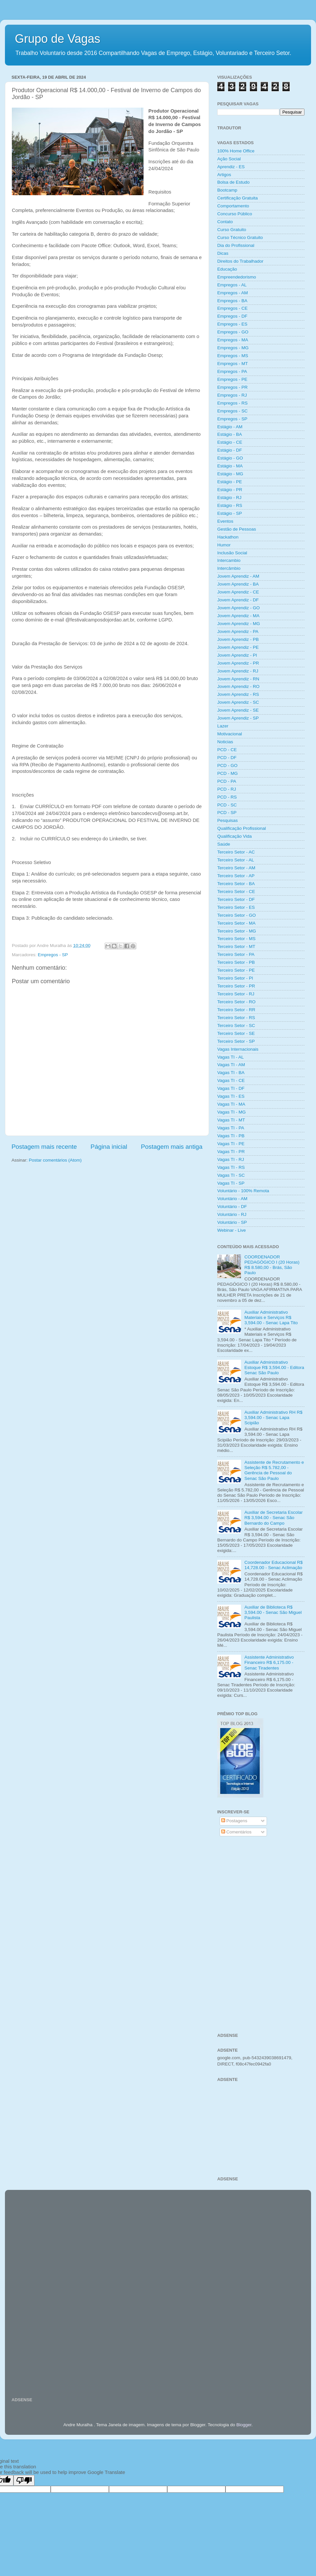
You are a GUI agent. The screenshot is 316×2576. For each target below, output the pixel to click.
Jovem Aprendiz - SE (238, 710)
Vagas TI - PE (231, 1143)
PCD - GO (227, 765)
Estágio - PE (229, 481)
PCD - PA (226, 781)
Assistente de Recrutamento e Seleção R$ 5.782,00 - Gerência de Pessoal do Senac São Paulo (274, 1470)
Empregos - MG (233, 347)
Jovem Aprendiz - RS (238, 694)
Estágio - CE (229, 442)
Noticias (225, 741)
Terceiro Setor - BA (236, 883)
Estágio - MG (230, 473)
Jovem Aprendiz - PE (238, 647)
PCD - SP (227, 812)
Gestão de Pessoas (236, 529)
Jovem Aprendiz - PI (237, 655)
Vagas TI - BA (231, 1072)
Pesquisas (227, 820)
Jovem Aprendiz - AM (238, 576)
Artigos (224, 174)
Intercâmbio (229, 568)
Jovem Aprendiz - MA (238, 615)
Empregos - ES (232, 324)
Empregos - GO (233, 331)
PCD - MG (227, 773)
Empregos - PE (232, 379)
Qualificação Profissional (241, 828)
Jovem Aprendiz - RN (238, 678)
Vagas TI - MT (231, 1119)
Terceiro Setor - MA (236, 923)
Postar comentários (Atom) (55, 1160)
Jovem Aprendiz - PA (237, 631)
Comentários (236, 1831)
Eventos (225, 521)
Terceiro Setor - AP (235, 875)
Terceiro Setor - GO (236, 915)
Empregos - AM (232, 292)
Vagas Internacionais (237, 1049)
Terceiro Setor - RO (236, 1001)
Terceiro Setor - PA (235, 954)
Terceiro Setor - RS (236, 1017)
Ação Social (229, 158)
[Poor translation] (24, 2480)
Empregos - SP (53, 954)
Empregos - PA (232, 371)
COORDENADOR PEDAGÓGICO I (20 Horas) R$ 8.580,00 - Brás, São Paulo (271, 1264)
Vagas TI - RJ (230, 1159)
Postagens (234, 1820)
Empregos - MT (232, 363)
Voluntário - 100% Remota (243, 1190)
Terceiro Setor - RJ (235, 993)
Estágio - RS (229, 505)
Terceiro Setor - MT (236, 946)
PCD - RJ (226, 789)
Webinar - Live (231, 1230)
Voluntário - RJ (232, 1214)
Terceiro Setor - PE (236, 970)
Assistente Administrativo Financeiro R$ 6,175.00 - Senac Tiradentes (269, 1662)
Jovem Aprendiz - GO (238, 607)
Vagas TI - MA (231, 1104)
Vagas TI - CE (231, 1080)
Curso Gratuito (231, 229)
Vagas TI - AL (230, 1057)
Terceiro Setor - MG (236, 931)
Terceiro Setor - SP (236, 1041)
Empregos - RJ (232, 395)
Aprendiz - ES (231, 166)
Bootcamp (227, 190)
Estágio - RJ (229, 497)
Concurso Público (234, 213)
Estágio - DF (229, 450)
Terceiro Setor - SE (236, 1033)
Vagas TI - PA (230, 1127)
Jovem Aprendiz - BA (238, 584)
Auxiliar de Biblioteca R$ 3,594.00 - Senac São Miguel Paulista (273, 1612)
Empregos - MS (232, 355)
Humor (224, 544)
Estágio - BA (229, 434)
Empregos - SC (232, 410)
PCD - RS (227, 797)
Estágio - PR (229, 489)
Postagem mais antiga (171, 1146)
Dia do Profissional (235, 245)
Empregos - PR (232, 387)
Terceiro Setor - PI (235, 978)
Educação (227, 269)
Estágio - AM (230, 426)
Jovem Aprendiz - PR (238, 663)
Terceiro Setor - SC (236, 1025)
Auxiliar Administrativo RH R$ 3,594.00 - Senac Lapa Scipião (273, 1417)
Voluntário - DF (232, 1206)
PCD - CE (227, 749)
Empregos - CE (232, 308)
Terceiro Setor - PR (236, 986)
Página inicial (109, 1146)
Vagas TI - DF (231, 1088)
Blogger (243, 2424)
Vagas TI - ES (231, 1096)
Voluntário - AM (232, 1198)
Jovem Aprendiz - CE (238, 592)
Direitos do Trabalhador (240, 261)
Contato (225, 221)
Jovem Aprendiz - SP (238, 718)
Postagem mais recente (44, 1146)
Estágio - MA (230, 465)
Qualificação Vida (234, 836)
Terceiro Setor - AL (235, 859)
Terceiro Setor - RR (236, 1009)
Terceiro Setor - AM (236, 867)
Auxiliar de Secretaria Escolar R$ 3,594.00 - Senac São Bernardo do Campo (273, 1517)
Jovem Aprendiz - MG (238, 623)
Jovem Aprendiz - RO (238, 686)
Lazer (222, 725)
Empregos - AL (232, 284)
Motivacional (229, 733)
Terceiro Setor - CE (236, 891)
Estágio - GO (230, 458)
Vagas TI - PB (231, 1135)
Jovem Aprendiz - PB (238, 639)
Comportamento (233, 205)
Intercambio (229, 560)
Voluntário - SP (232, 1222)
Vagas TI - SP (231, 1183)
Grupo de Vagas (57, 38)
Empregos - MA (232, 339)
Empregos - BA (232, 300)
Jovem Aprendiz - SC (238, 702)
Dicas (222, 253)
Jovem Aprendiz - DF (238, 599)
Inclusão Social (232, 552)
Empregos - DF (232, 316)
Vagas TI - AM (231, 1064)
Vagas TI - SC (231, 1175)
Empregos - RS (232, 403)
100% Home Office (235, 150)
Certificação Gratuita (237, 198)
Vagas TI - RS (231, 1167)
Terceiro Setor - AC (236, 852)
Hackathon (228, 537)
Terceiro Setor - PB (236, 962)
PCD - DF (227, 757)
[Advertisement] (260, 1890)
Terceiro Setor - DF (236, 899)
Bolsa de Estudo (233, 182)
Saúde (223, 844)
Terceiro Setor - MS (236, 938)
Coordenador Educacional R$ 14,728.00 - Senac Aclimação (273, 1565)
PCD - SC (227, 804)
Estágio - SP (229, 513)
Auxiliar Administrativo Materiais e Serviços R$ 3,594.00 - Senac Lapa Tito (271, 1317)
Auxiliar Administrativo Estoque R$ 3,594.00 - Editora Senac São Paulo (274, 1367)
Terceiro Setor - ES (236, 907)
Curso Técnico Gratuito (240, 237)
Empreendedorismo (236, 277)
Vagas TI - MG (231, 1112)
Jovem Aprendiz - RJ (237, 671)
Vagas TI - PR (231, 1151)
